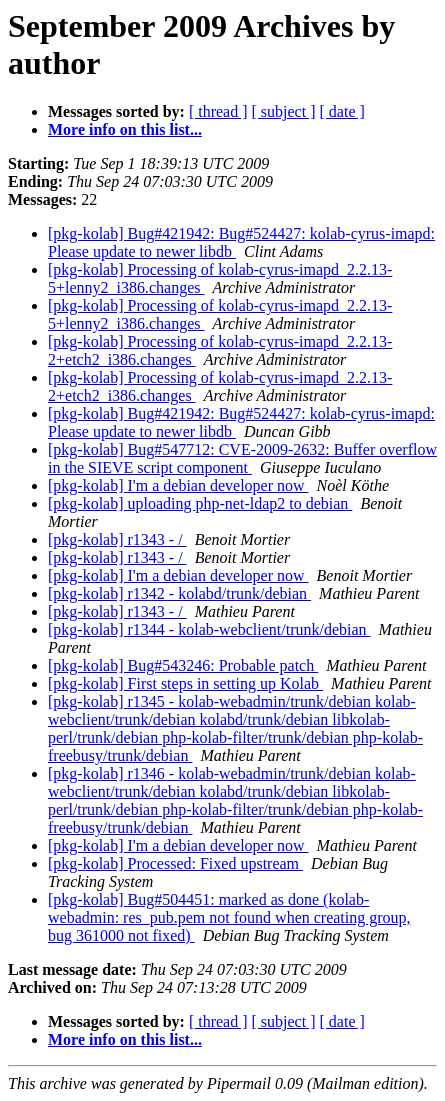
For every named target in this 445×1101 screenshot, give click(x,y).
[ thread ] (218, 111)
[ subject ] (284, 111)
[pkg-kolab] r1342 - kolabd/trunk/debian (179, 593)
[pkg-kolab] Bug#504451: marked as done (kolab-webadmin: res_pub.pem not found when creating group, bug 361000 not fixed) (229, 917)
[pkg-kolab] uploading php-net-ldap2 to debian (200, 503)
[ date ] (342, 111)
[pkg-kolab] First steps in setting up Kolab (185, 683)
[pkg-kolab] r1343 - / (117, 539)
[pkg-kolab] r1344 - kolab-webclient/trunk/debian (209, 629)
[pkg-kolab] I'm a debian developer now (178, 485)
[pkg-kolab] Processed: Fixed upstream (175, 863)
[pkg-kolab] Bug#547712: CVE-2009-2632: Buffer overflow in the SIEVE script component (242, 458)
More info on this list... (125, 129)
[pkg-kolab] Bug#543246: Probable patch (183, 665)
